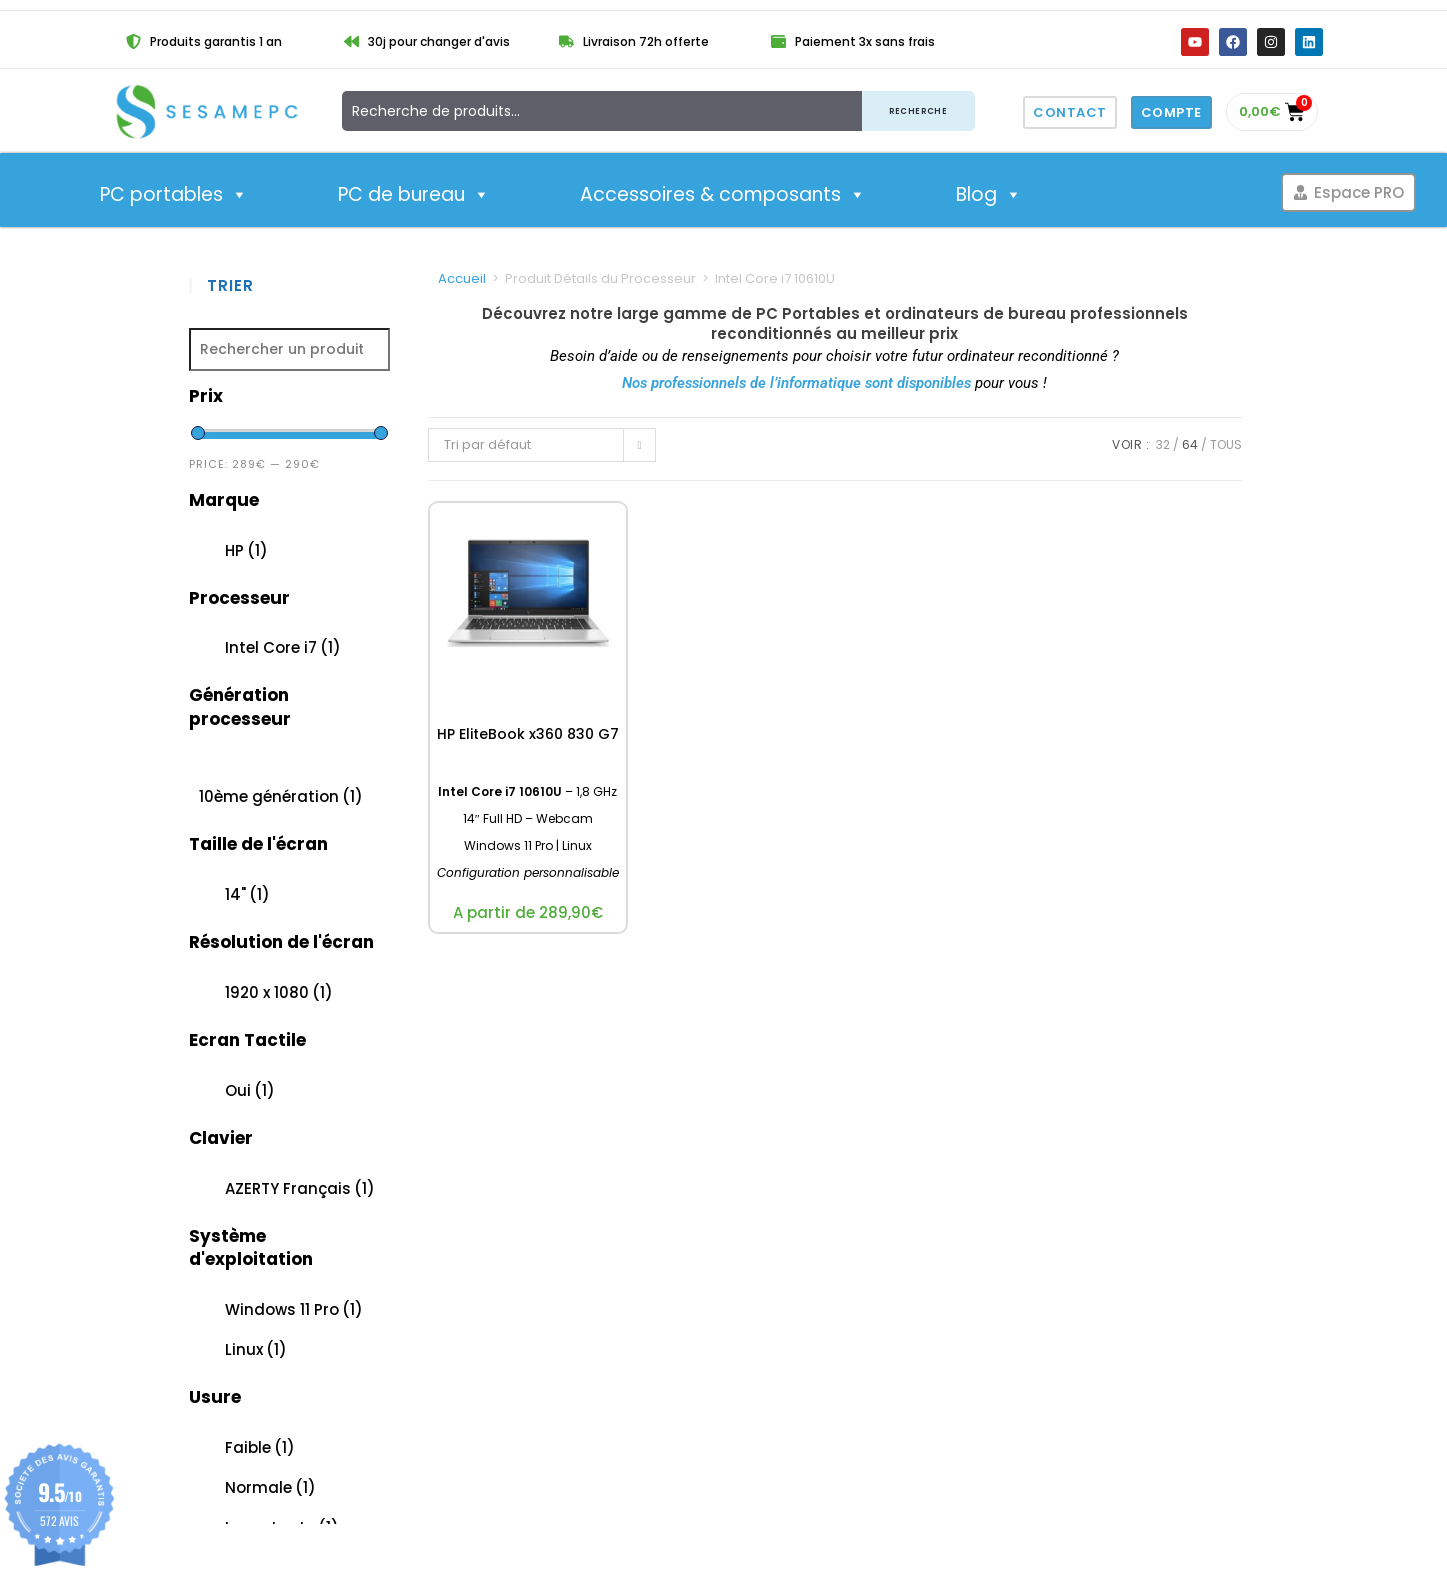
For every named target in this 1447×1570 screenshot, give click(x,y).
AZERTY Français (300, 1188)
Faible (260, 1447)
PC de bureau (414, 195)
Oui (250, 1090)
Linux (256, 1349)
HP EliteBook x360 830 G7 (528, 734)
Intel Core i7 (283, 647)
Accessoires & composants (723, 195)
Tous (1226, 444)
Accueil (462, 278)
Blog (989, 195)
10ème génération (281, 796)
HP (246, 550)
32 (1163, 444)
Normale (270, 1487)
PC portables (174, 195)
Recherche (918, 110)
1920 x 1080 (279, 992)
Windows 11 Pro (294, 1309)
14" (247, 894)
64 (1190, 444)
